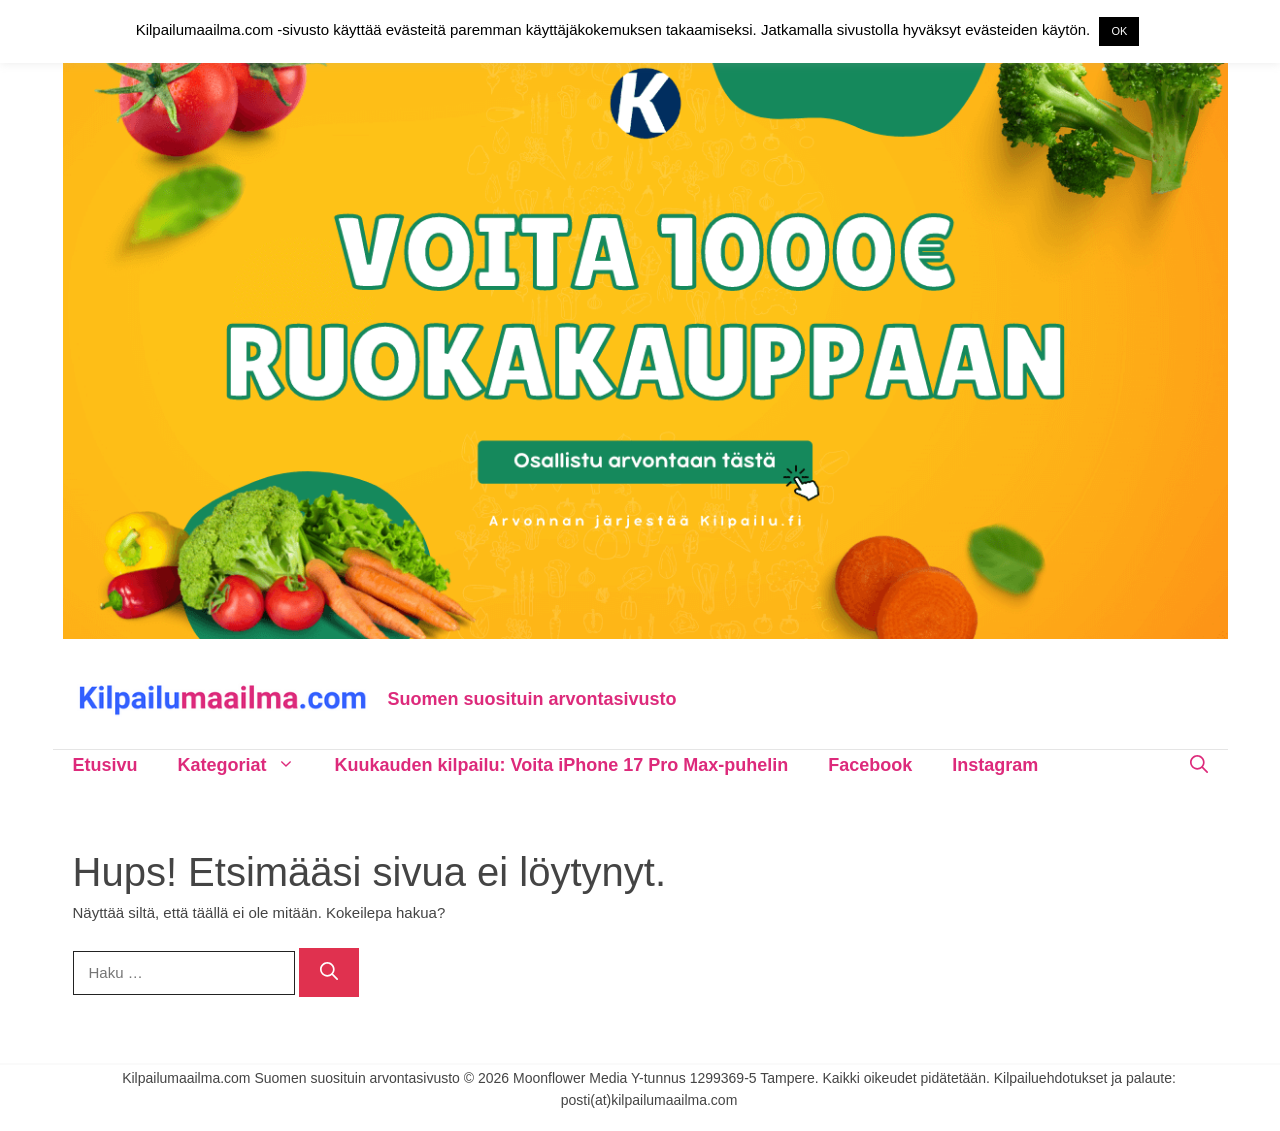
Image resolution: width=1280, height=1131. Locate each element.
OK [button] (1119, 31)
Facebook (870, 765)
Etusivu (105, 765)
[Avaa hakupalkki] (1199, 765)
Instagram (995, 765)
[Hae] (329, 972)
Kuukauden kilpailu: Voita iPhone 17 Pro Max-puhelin (562, 765)
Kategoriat (246, 765)
